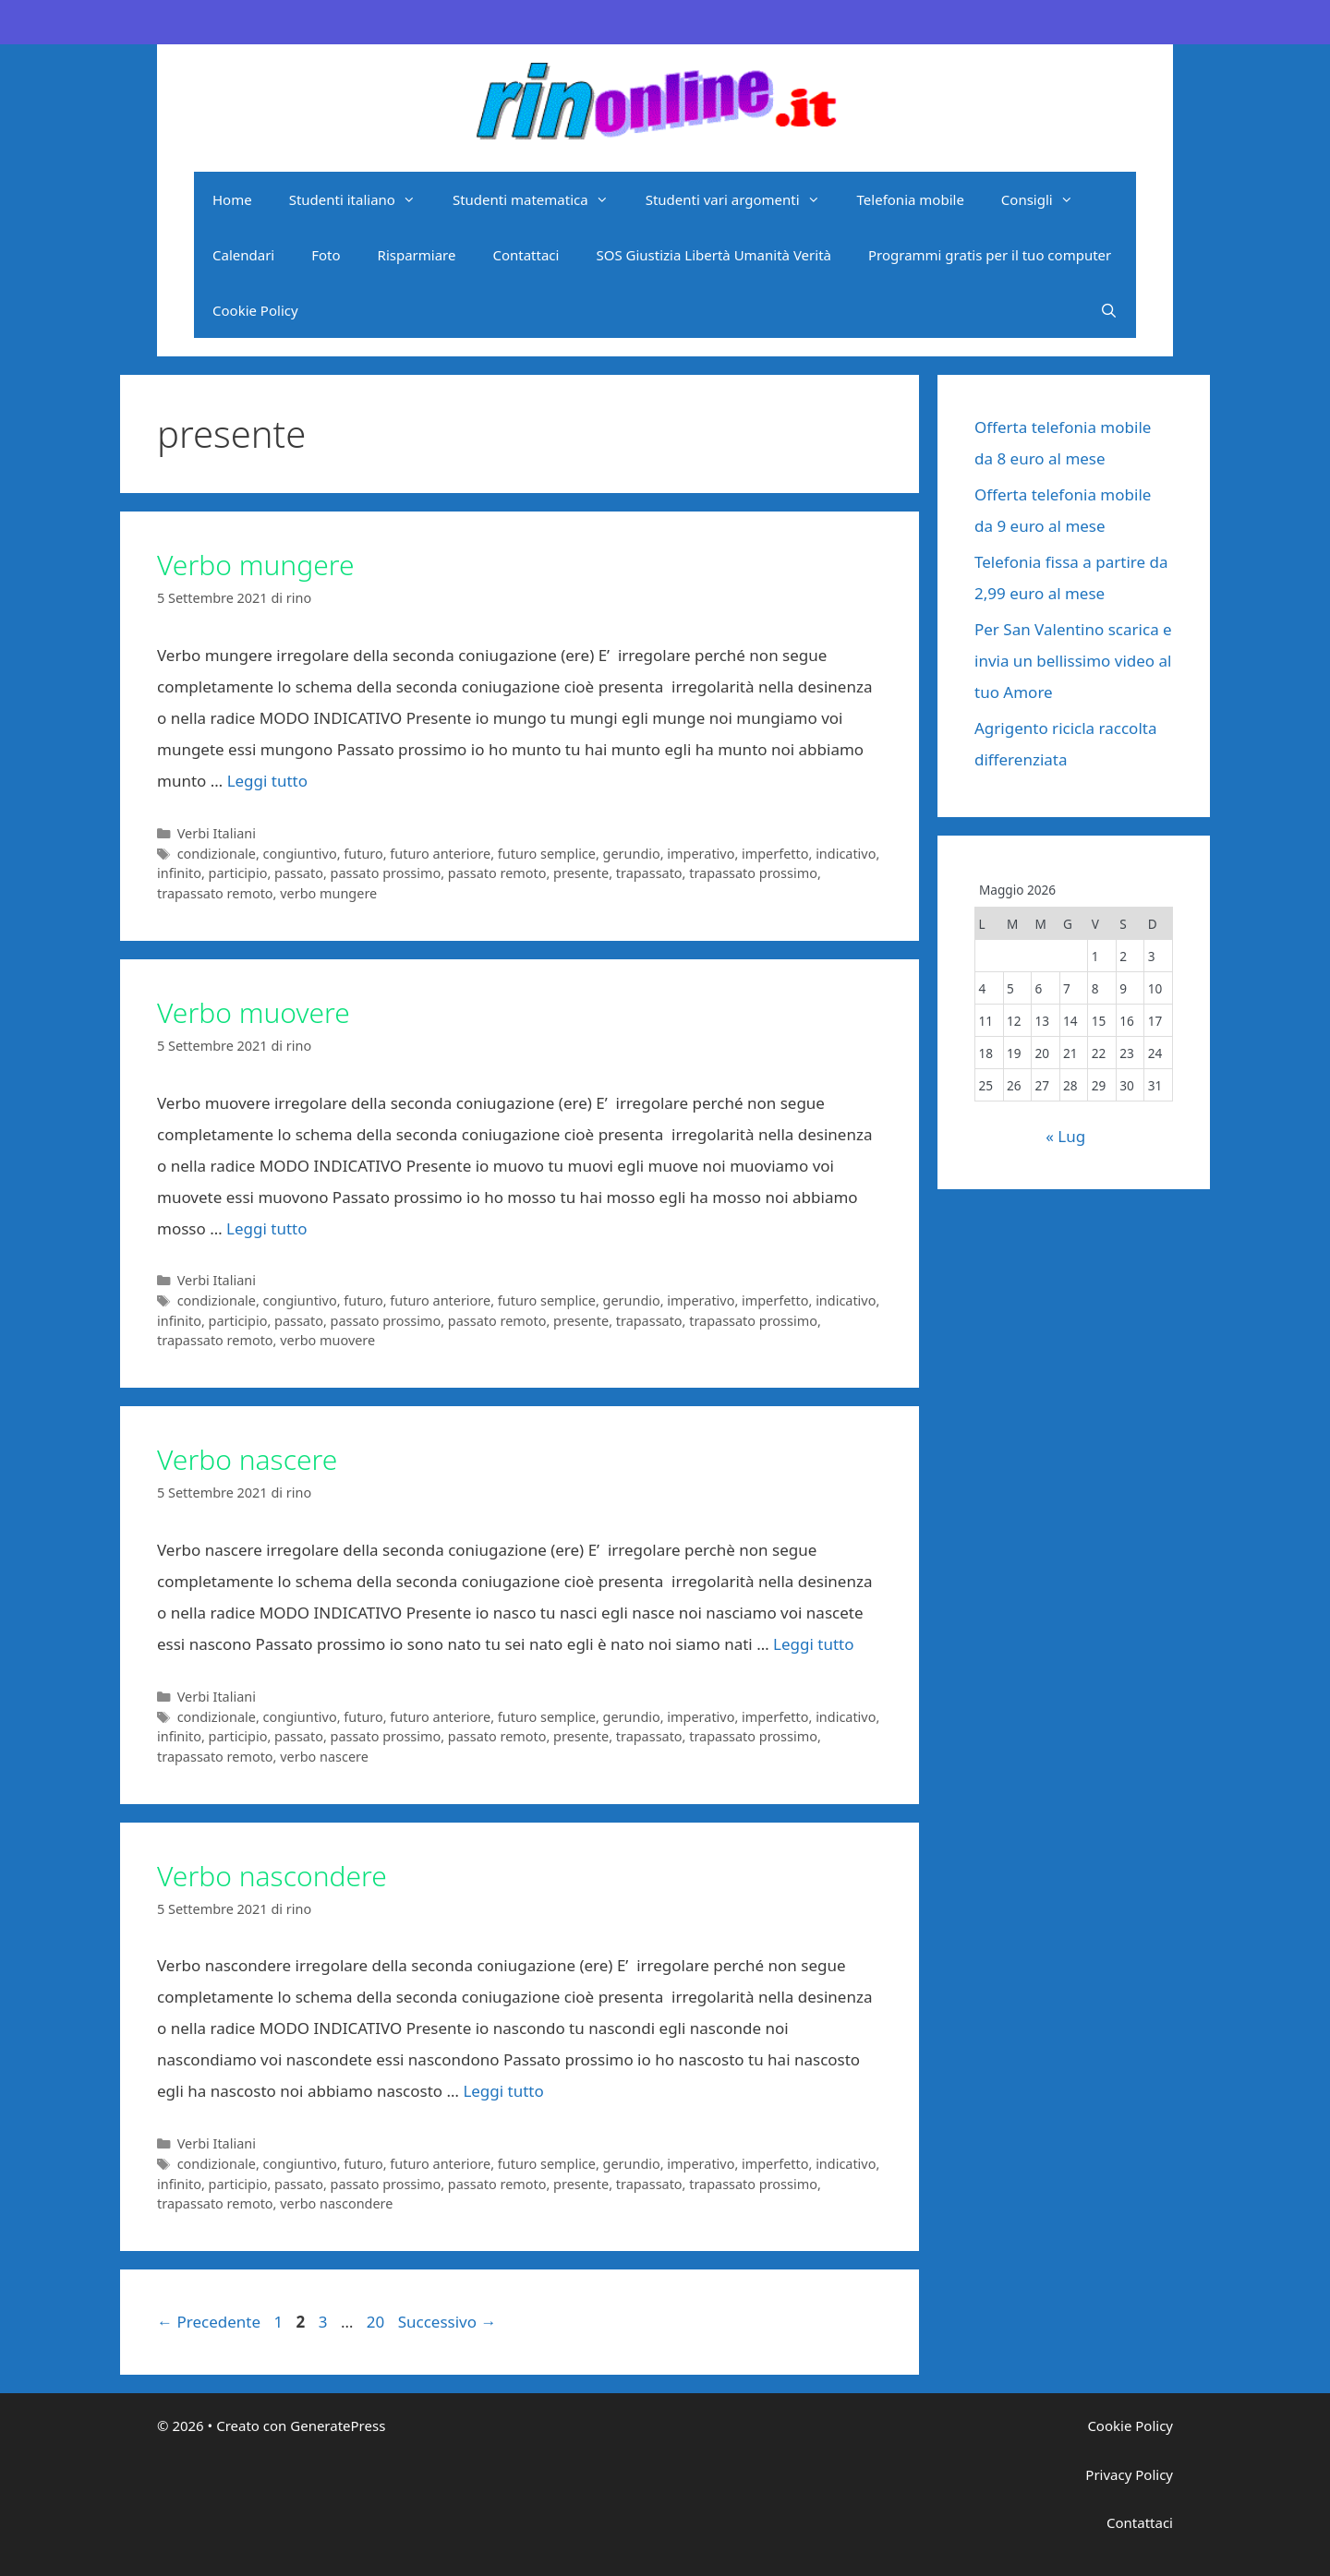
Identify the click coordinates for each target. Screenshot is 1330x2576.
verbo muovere (327, 1340)
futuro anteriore (440, 853)
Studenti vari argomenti (742, 199)
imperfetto (775, 853)
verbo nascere (324, 1756)
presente (581, 873)
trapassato (649, 873)
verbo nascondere (336, 2203)
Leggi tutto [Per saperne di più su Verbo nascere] (813, 1644)
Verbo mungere (255, 565)
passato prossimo (386, 873)
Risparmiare (417, 255)
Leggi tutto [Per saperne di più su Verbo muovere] (266, 1228)
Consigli (1046, 199)
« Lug (1065, 1136)
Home (232, 199)
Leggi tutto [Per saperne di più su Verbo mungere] (267, 780)
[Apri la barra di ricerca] (1109, 310)
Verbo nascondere (272, 1876)
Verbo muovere (253, 1012)
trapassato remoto (215, 893)
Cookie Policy (255, 310)
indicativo (846, 853)
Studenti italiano (361, 199)
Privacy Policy (1129, 2474)
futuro (363, 853)
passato (298, 873)
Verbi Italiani (216, 833)
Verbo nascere (247, 1459)
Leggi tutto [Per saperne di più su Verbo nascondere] (503, 2090)
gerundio (631, 853)
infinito (179, 873)
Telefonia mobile (910, 199)
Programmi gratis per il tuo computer (989, 255)
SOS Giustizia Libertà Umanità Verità (713, 255)
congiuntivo (300, 853)
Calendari (243, 255)
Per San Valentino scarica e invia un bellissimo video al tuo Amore (1073, 661)
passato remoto (497, 873)
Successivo (447, 2321)
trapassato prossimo (753, 873)
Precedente (208, 2321)
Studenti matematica (540, 199)
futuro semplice (547, 853)
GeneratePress (337, 2425)
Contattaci (525, 255)
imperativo (700, 853)
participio (238, 873)
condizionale (216, 853)
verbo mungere (328, 893)
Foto (325, 255)
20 (377, 2321)
